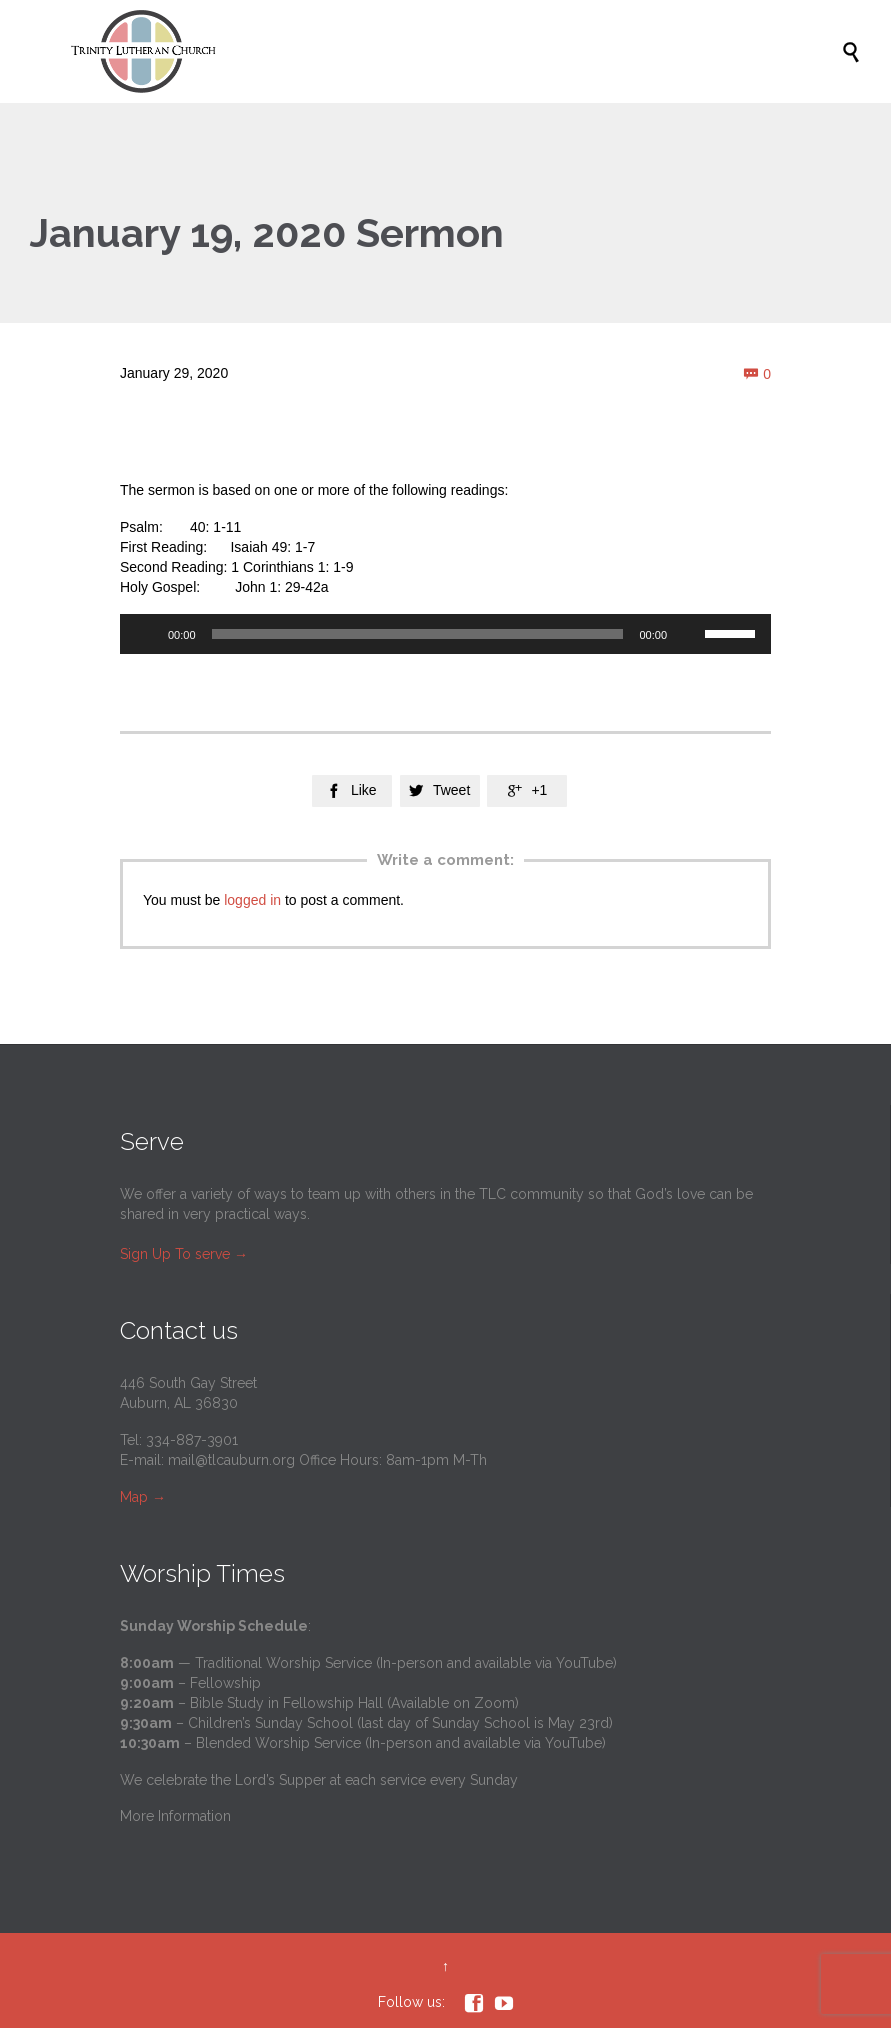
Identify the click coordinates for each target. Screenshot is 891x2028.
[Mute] (689, 634)
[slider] (418, 634)
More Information (175, 1816)
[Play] (146, 634)
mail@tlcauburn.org (231, 1460)
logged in (252, 900)
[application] (445, 634)
